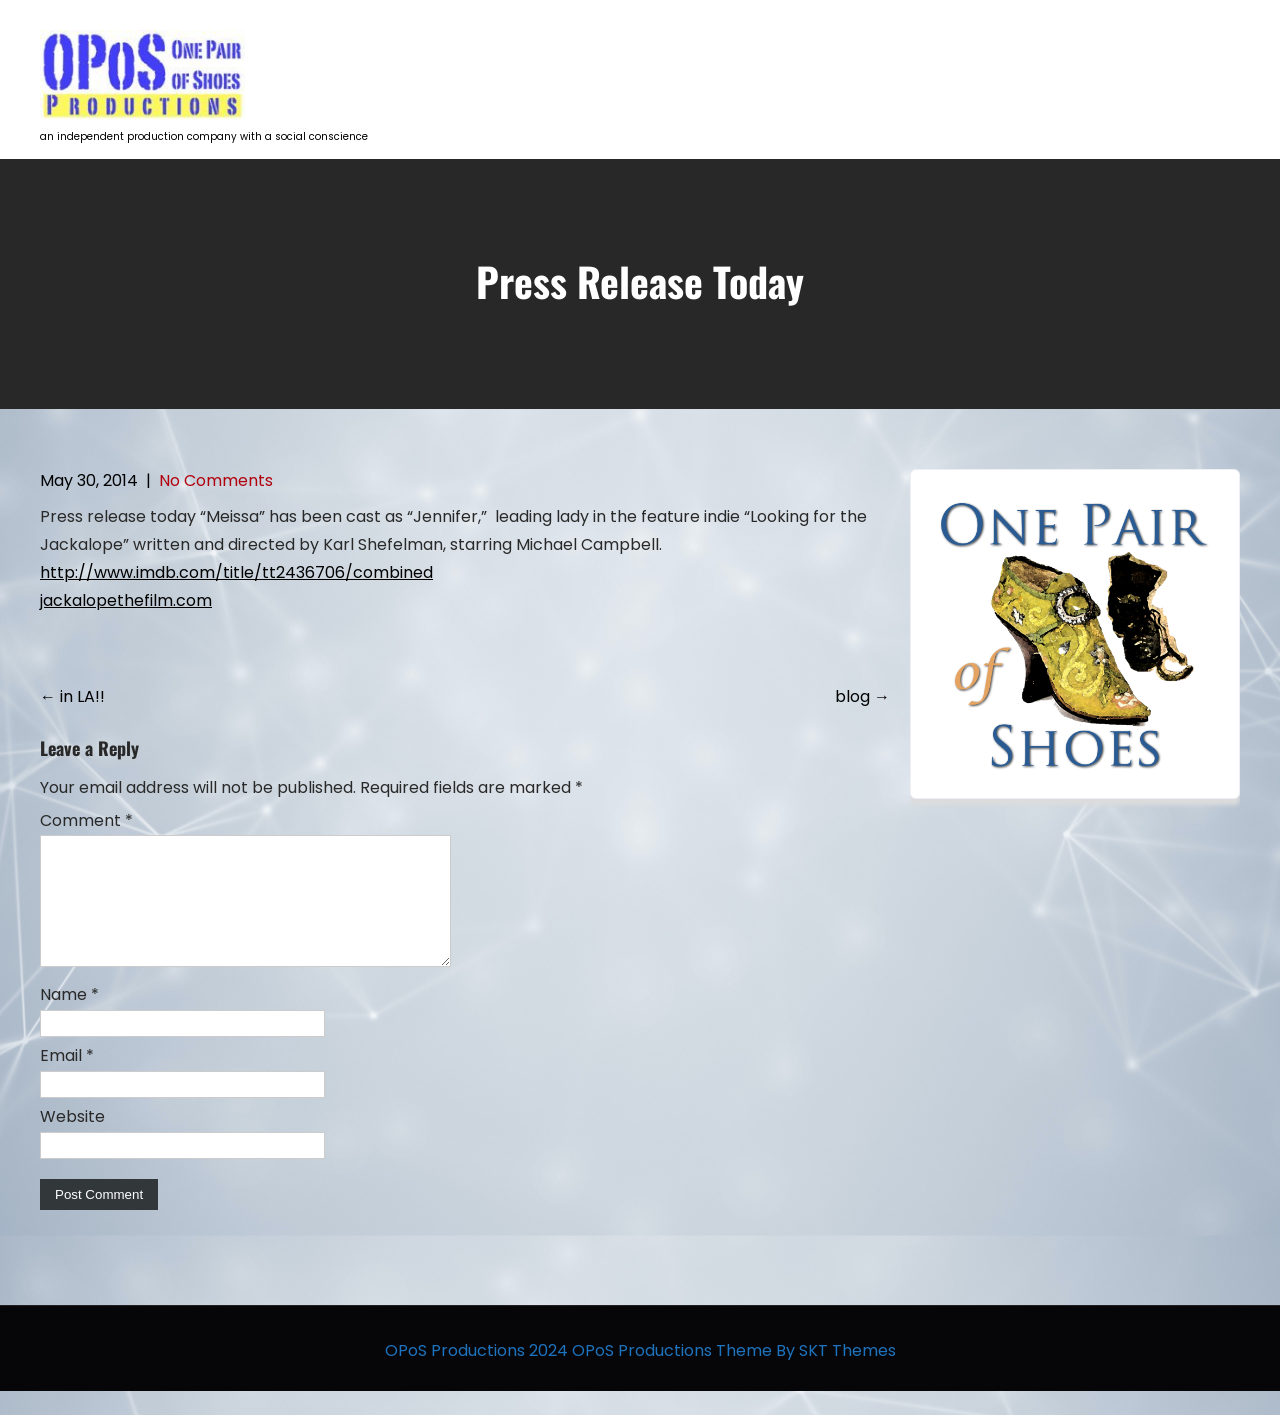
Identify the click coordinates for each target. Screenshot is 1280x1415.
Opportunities (998, 55)
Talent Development (845, 55)
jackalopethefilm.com (126, 600)
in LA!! (72, 696)
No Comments (216, 480)
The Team (1118, 55)
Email (67, 1079)
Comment (86, 820)
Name (69, 1018)
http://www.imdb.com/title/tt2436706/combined (236, 572)
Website (72, 1140)
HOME (621, 55)
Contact (1215, 55)
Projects (711, 55)
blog (862, 696)
